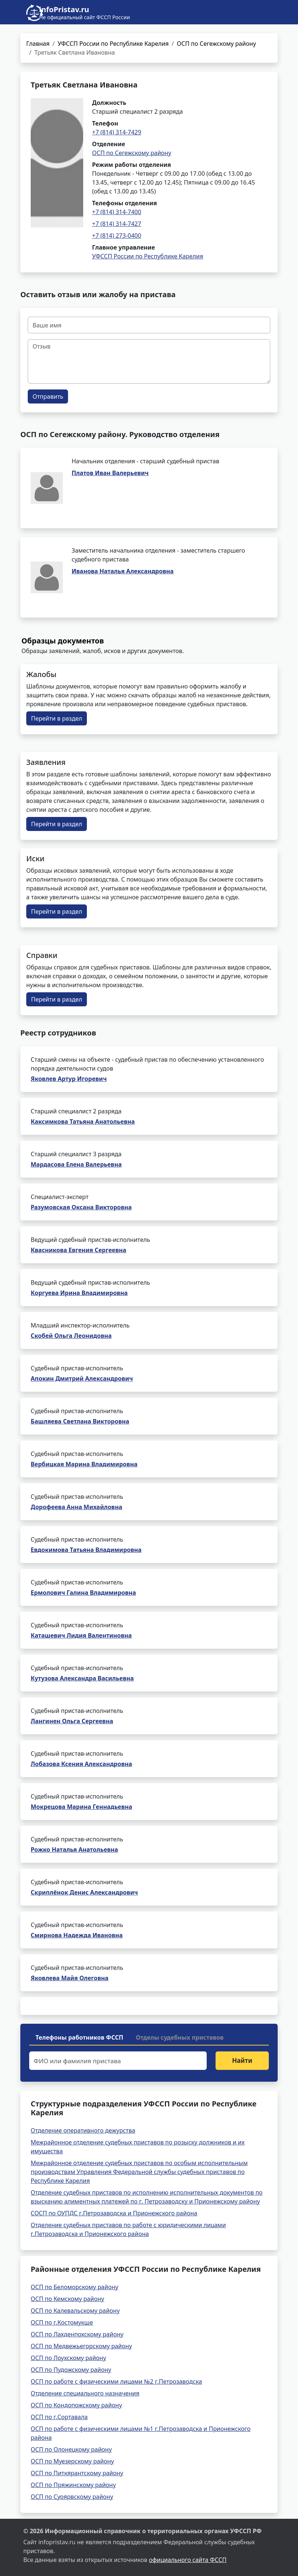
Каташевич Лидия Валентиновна (81, 1635)
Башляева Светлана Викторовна (80, 1421)
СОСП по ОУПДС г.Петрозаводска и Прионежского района (114, 2213)
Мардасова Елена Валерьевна (76, 1164)
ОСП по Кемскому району (67, 2299)
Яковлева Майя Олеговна (69, 1978)
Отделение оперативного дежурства (83, 2130)
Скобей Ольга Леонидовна (71, 1336)
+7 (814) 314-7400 (116, 212)
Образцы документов (62, 641)
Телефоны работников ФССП (79, 2037)
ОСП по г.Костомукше (62, 2322)
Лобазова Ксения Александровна (81, 1764)
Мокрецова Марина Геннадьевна (81, 1807)
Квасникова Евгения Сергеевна (78, 1250)
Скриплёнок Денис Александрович (84, 1892)
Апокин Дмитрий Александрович (82, 1378)
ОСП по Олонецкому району (71, 2449)
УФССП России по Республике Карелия (113, 44)
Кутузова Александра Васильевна (82, 1678)
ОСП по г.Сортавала (59, 2417)
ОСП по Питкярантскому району (77, 2473)
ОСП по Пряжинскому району (73, 2485)
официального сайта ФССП (188, 2560)
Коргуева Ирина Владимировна (79, 1293)
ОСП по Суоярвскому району (72, 2497)
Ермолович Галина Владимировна (83, 1592)
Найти (242, 2060)
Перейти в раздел (56, 718)
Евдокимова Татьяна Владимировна (86, 1550)
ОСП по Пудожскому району (71, 2370)
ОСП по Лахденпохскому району (77, 2334)
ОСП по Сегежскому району (216, 44)
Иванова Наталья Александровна (123, 571)
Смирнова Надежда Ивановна (77, 1935)
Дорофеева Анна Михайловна (76, 1507)
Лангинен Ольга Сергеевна (72, 1721)
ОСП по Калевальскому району (75, 2311)
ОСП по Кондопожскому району (76, 2405)
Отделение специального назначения (85, 2393)
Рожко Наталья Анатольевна (74, 1849)
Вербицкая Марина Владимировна (84, 1464)
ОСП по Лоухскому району (68, 2358)
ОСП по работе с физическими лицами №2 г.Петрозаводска (116, 2381)
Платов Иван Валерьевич (110, 473)
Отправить (48, 396)
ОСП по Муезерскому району (72, 2461)
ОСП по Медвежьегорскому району (81, 2346)
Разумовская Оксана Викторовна (81, 1207)
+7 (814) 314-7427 (116, 224)
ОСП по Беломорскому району (74, 2287)
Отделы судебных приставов (179, 2037)
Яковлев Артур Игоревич (69, 1079)
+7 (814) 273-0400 (116, 235)
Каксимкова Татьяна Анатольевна (83, 1121)
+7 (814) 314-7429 (116, 132)
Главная (38, 44)
